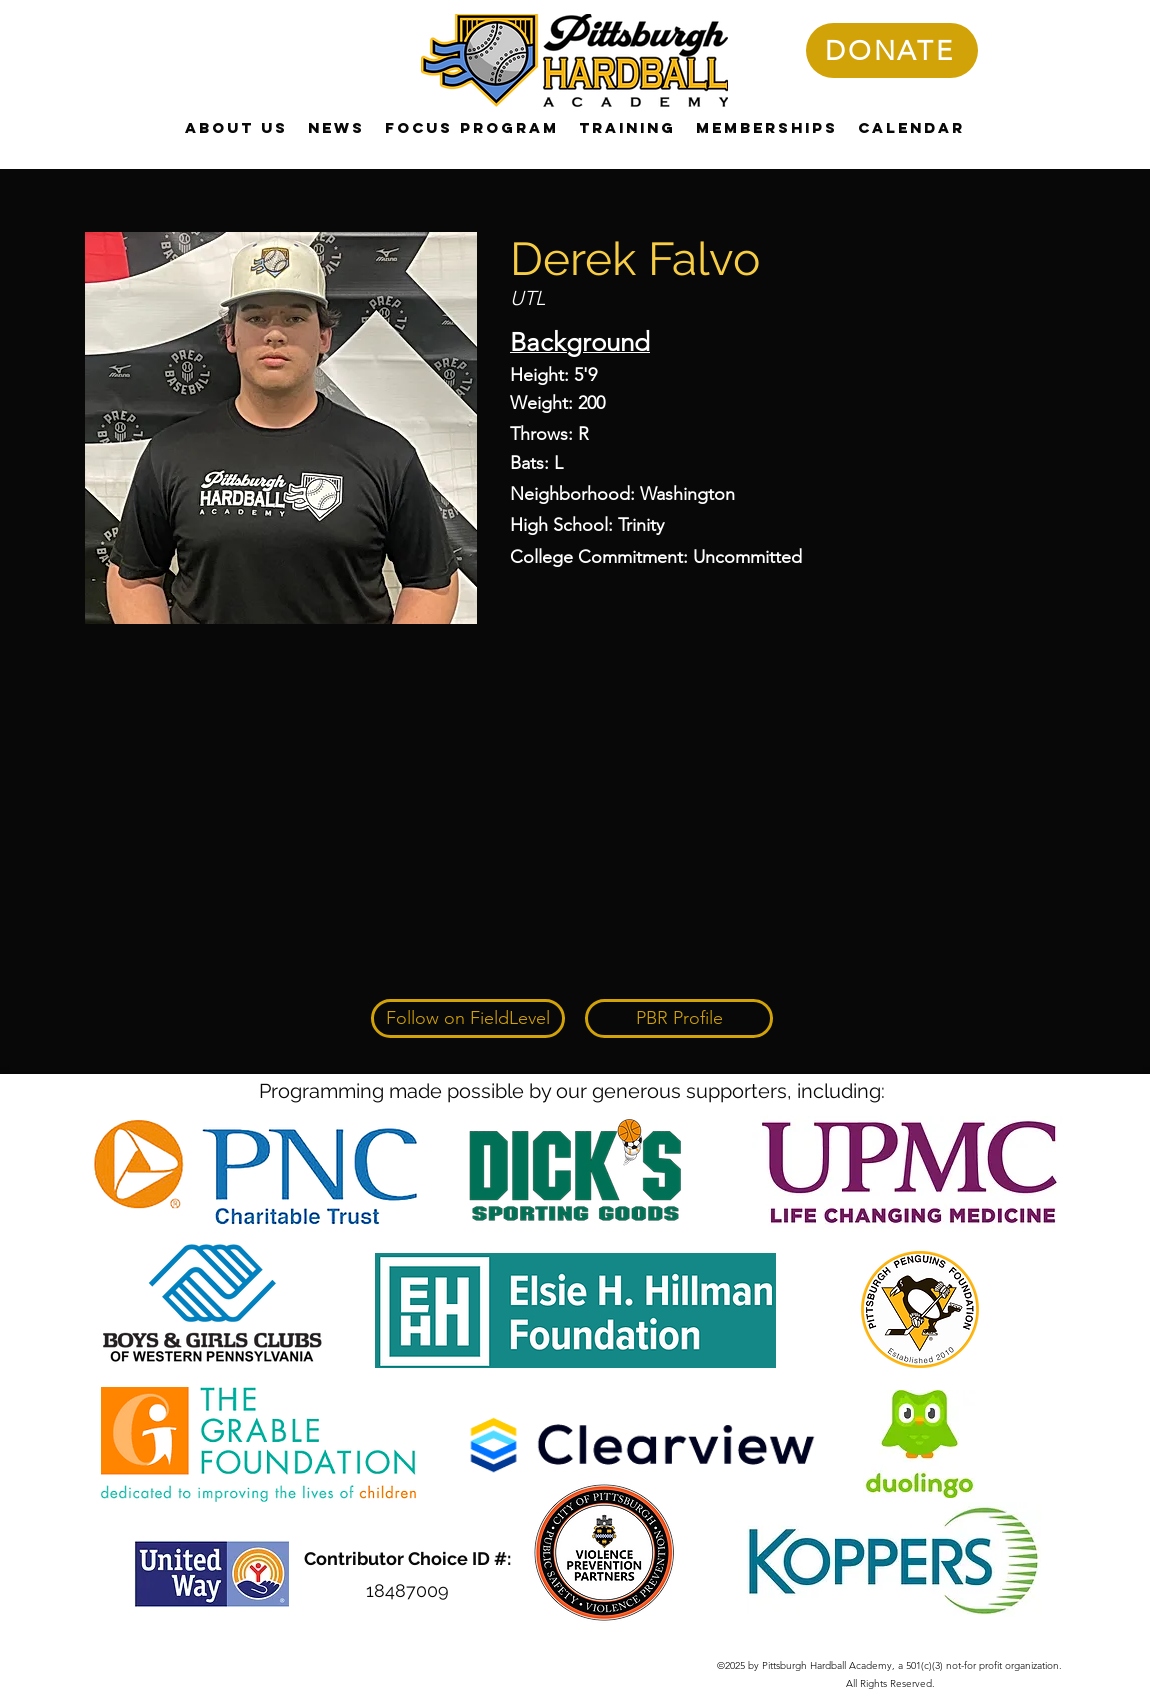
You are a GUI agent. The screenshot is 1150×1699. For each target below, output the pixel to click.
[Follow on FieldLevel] (468, 1018)
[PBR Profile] (679, 1018)
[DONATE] (892, 50)
